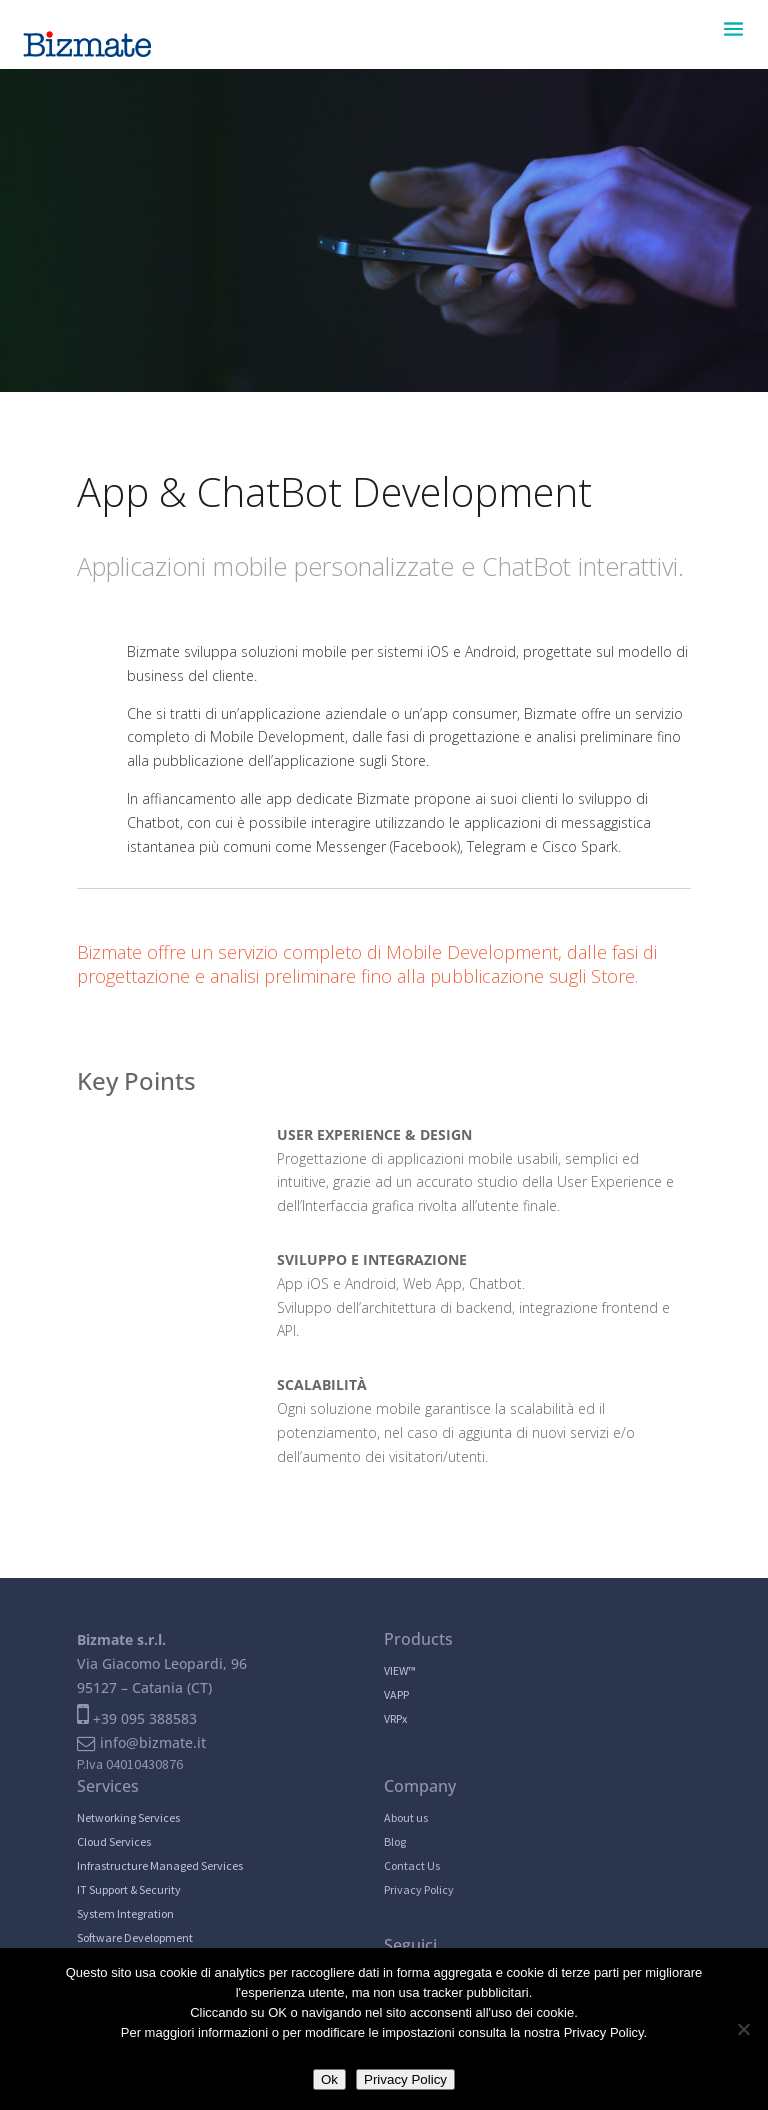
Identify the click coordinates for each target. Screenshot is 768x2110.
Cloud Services (114, 1841)
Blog (395, 1841)
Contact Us (412, 1865)
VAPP (396, 1694)
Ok (329, 2079)
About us (406, 1817)
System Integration (125, 1913)
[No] (743, 2029)
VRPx (395, 1718)
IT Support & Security (129, 1889)
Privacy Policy (419, 1889)
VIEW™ (400, 1670)
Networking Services (128, 1817)
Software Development (135, 1937)
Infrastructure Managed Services (160, 1865)
